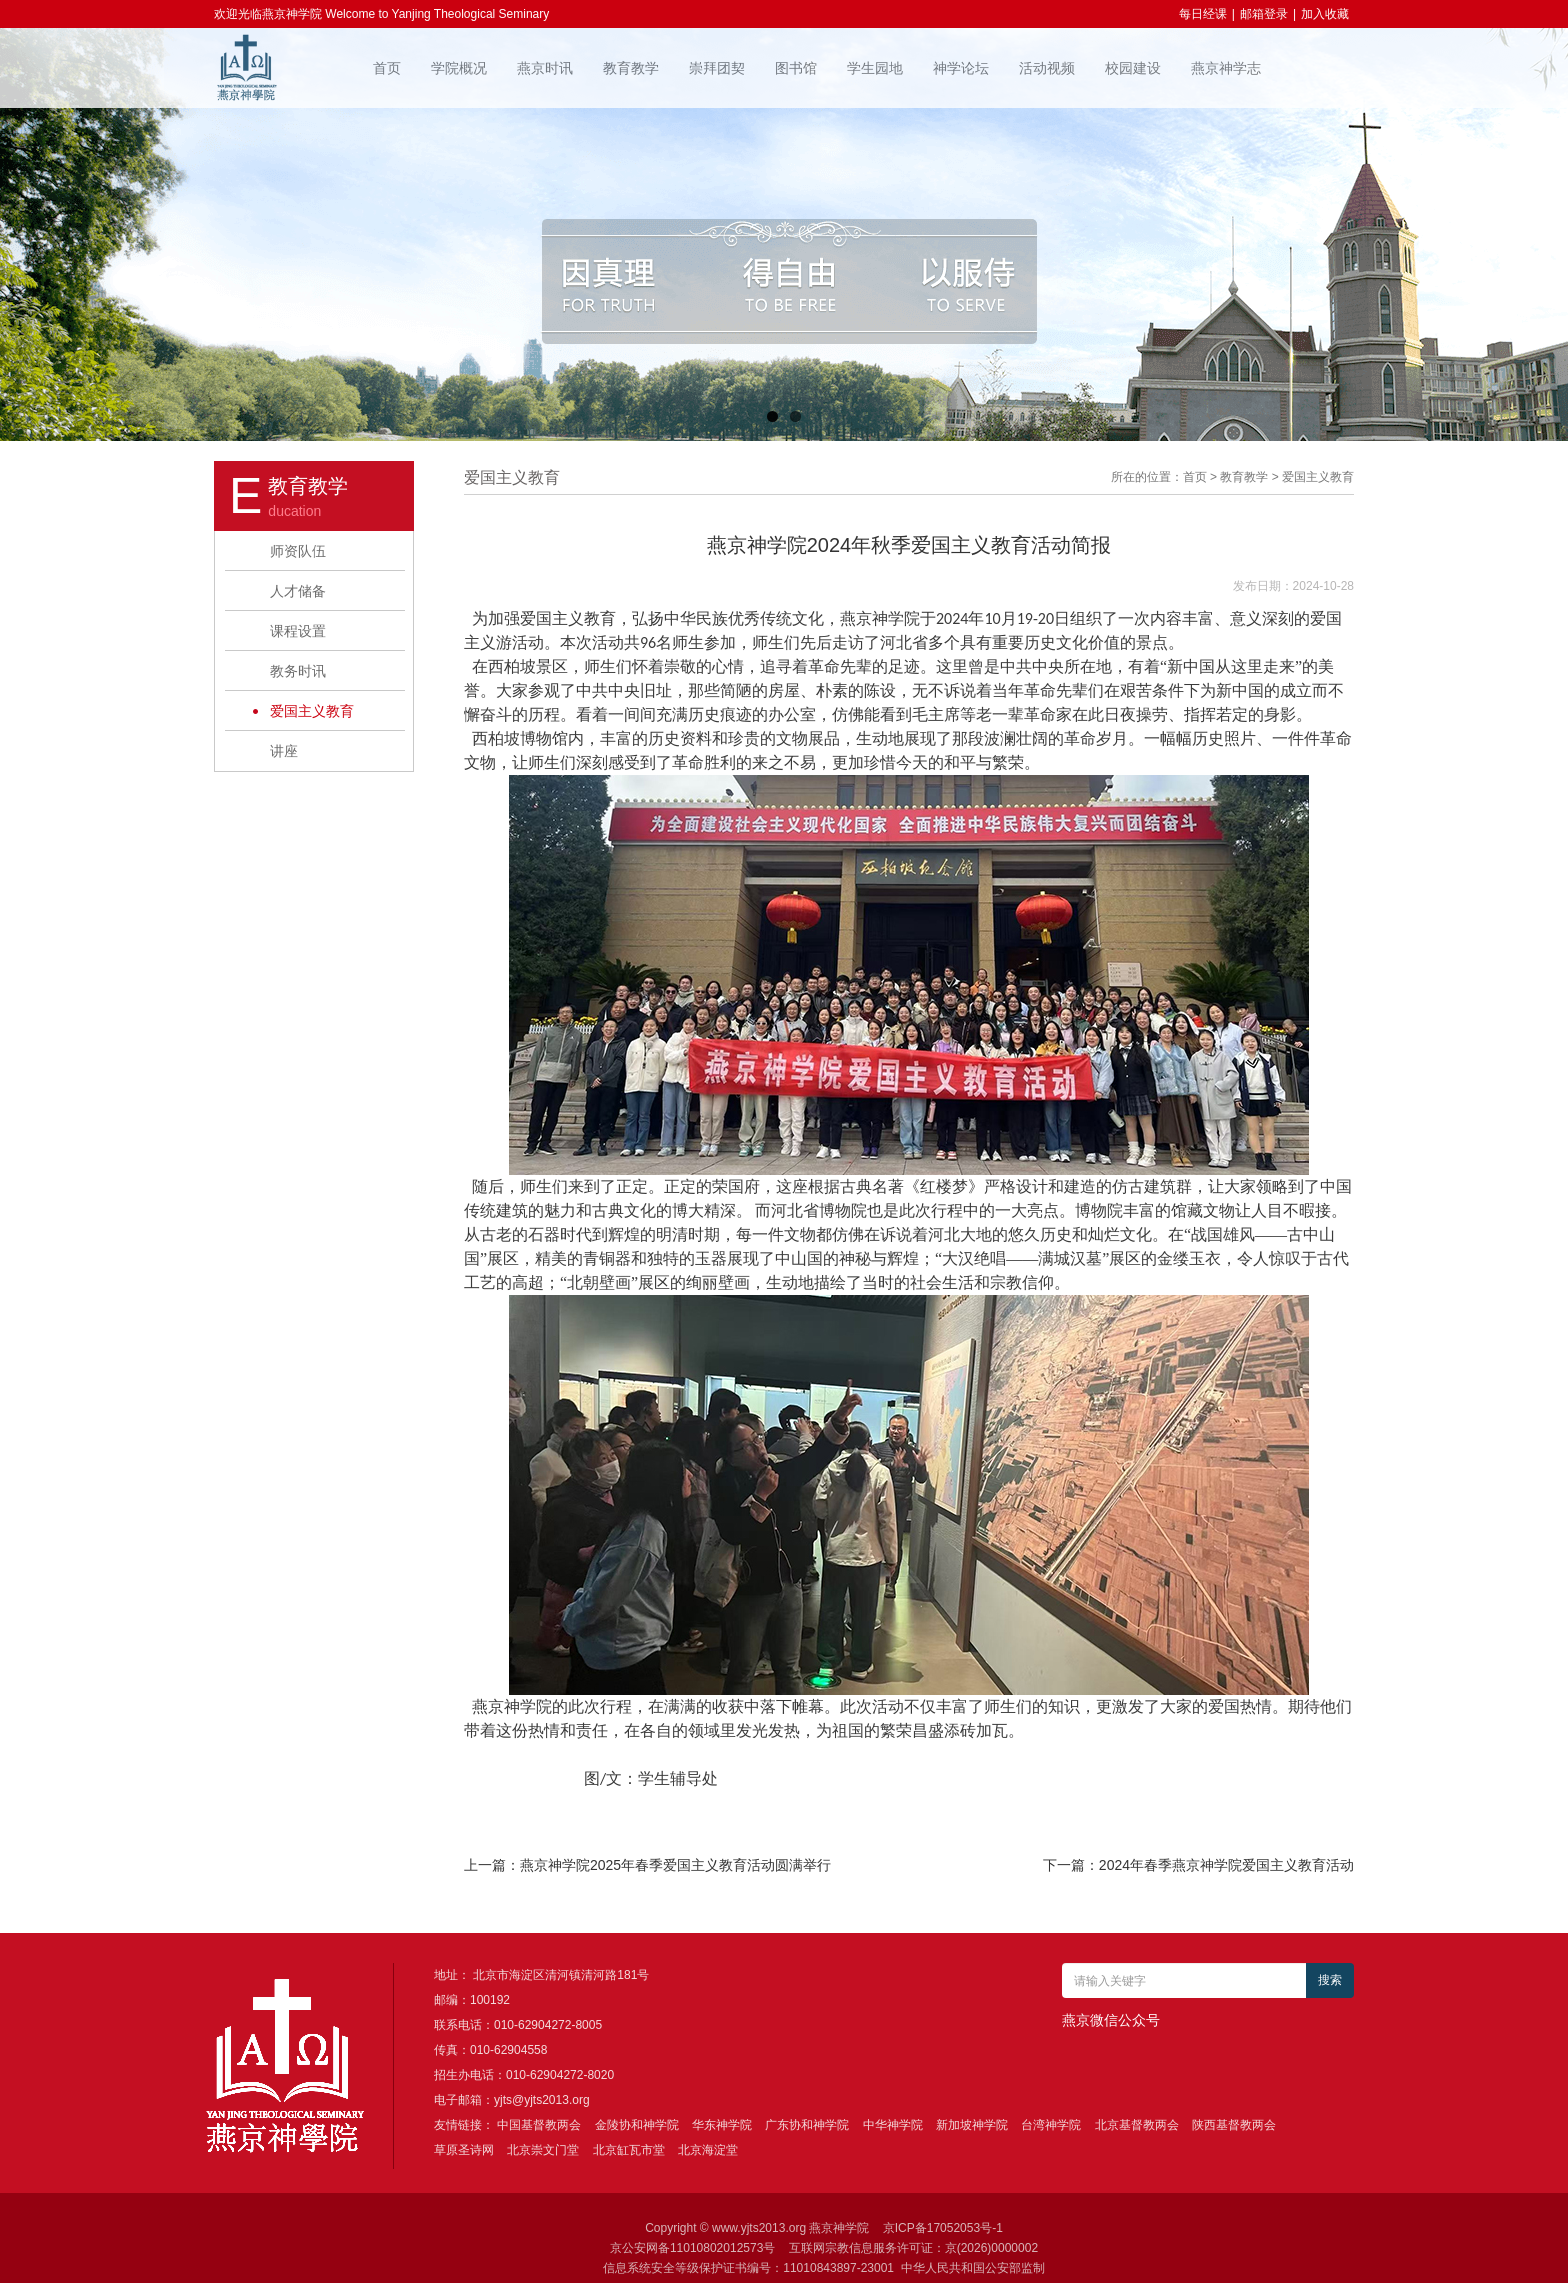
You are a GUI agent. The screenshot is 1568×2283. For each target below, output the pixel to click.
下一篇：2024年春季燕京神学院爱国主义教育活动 (1198, 1865)
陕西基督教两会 (1234, 2125)
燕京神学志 (1226, 68)
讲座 (284, 751)
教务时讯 (298, 671)
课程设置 (298, 631)
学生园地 (875, 68)
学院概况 (459, 68)
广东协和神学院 (807, 2125)
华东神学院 (722, 2125)
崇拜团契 (717, 68)
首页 (387, 68)
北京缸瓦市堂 (629, 2150)
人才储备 (298, 591)
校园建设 (1133, 68)
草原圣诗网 (464, 2150)
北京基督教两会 (1137, 2125)
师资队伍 (298, 551)
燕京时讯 (545, 68)
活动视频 (1047, 68)
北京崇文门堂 (543, 2150)
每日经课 (1203, 14)
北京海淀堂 (708, 2150)
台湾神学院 (1051, 2125)
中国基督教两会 (539, 2125)
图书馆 (796, 68)
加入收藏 (1325, 14)
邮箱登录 (1264, 14)
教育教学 (631, 68)
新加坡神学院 (972, 2125)
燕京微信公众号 (1111, 2020)
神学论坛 (961, 68)
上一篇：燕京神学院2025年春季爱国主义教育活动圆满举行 (647, 1865)
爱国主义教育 (312, 711)
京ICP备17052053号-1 (943, 2228)
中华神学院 (893, 2125)
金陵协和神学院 (637, 2125)
